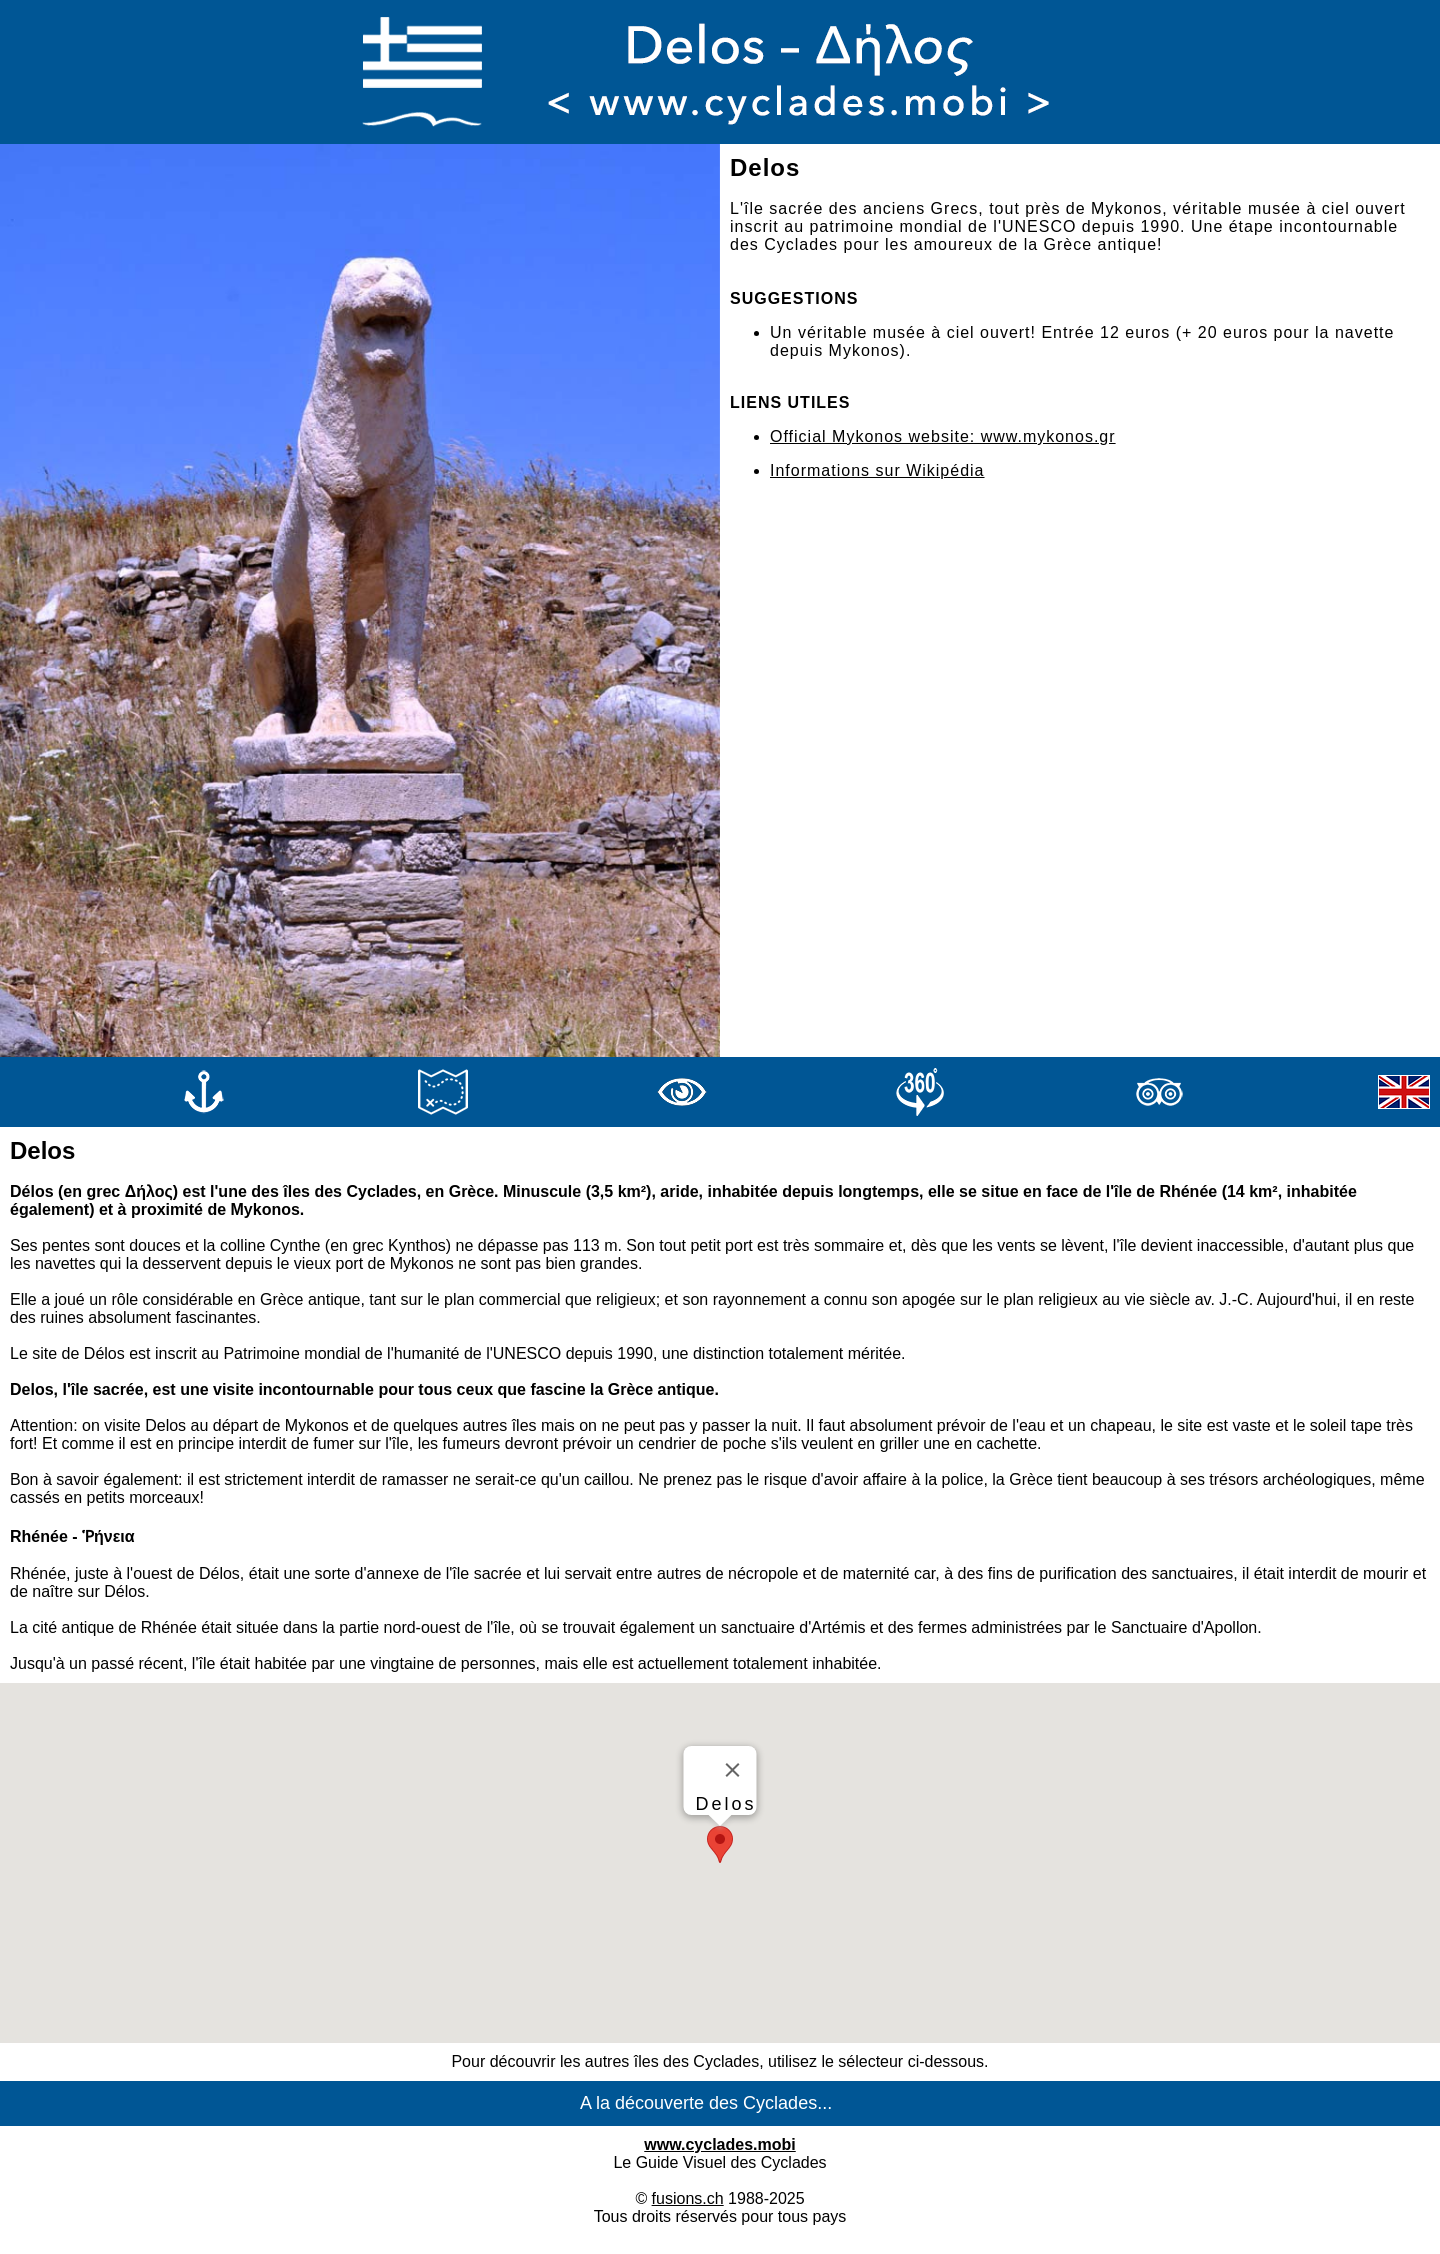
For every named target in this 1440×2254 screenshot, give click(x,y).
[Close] (733, 1770)
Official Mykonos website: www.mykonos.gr (943, 436)
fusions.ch (688, 2198)
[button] (720, 1844)
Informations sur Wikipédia (877, 470)
